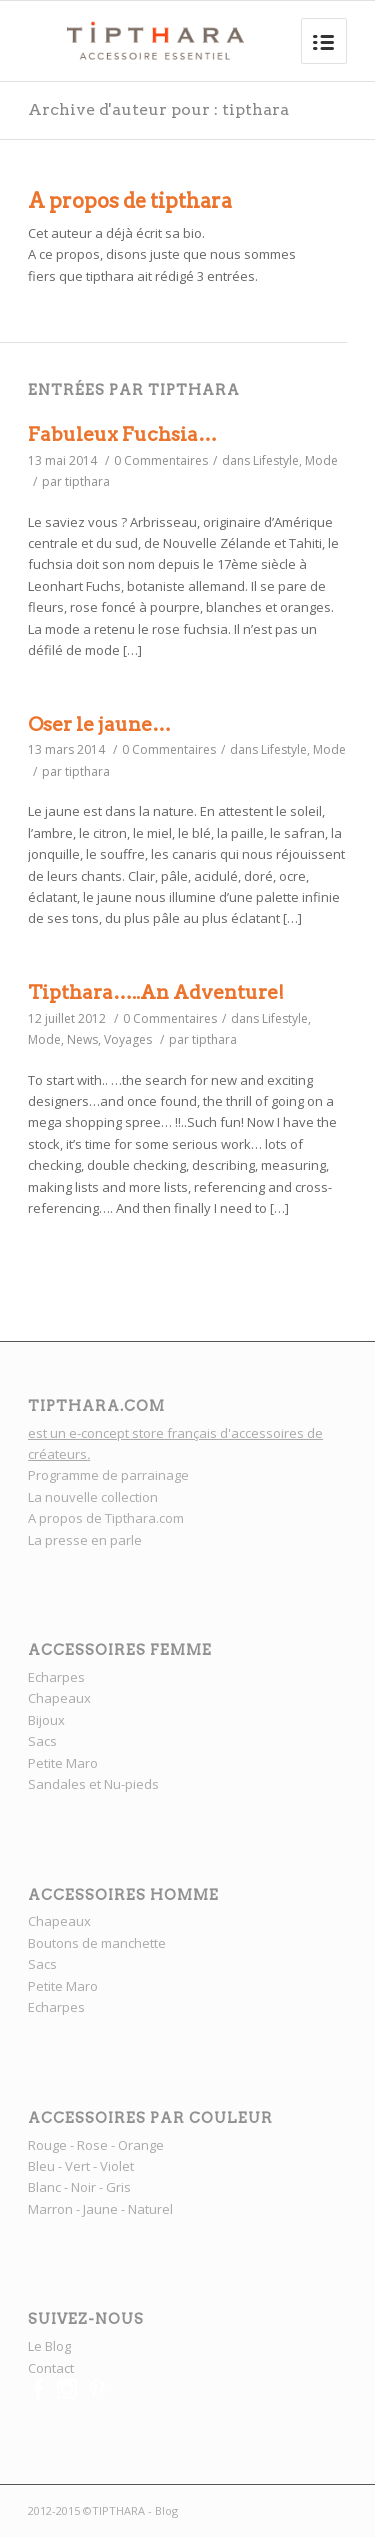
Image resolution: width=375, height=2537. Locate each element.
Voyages (128, 1039)
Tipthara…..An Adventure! (156, 992)
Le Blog (49, 2346)
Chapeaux (59, 1698)
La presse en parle (85, 1540)
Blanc (44, 2187)
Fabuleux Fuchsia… (122, 434)
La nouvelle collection (94, 1497)
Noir (83, 2187)
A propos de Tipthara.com (106, 1518)
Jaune (100, 2209)
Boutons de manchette (97, 1943)
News (82, 1039)
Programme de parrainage (108, 1475)
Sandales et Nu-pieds (93, 1784)
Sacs (42, 1741)
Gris (118, 2187)
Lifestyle (276, 460)
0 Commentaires (161, 460)
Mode (321, 460)
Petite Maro (63, 1763)
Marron (50, 2209)
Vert (77, 2166)
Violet (117, 2166)
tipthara (87, 481)
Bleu (41, 2166)
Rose (92, 2145)
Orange (141, 2145)
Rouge (47, 2145)
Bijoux (46, 1720)
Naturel (150, 2209)
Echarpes (56, 1677)
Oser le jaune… (99, 724)
